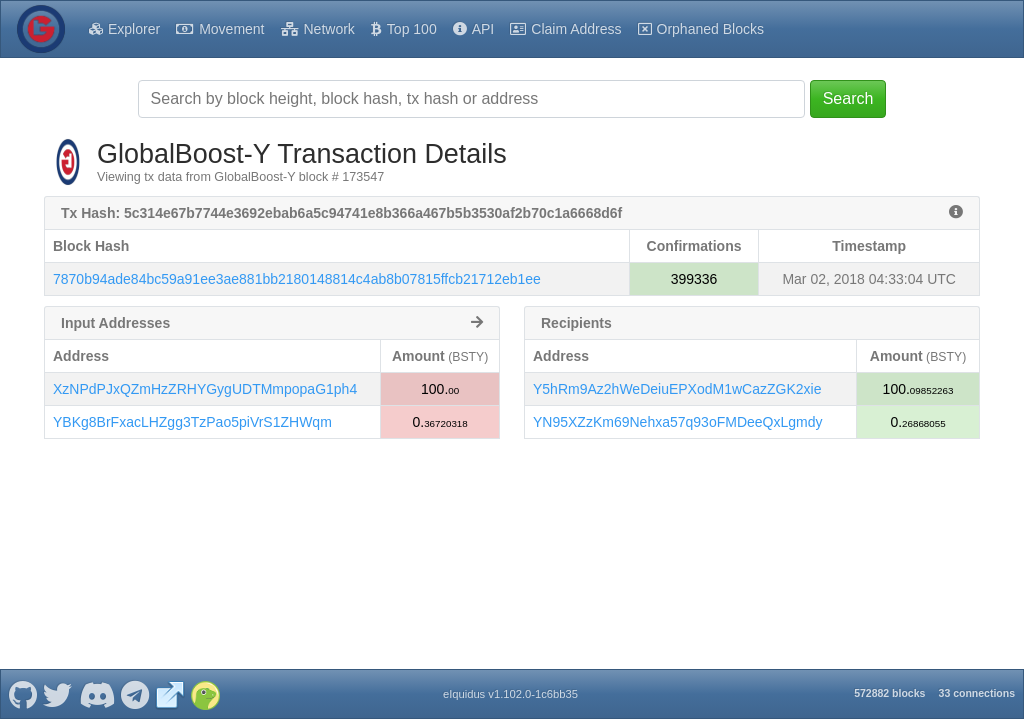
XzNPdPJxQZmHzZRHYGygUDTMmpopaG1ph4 (205, 389)
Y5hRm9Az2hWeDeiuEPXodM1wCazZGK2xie (677, 389)
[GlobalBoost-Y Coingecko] (205, 694)
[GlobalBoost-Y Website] (170, 694)
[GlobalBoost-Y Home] (41, 29)
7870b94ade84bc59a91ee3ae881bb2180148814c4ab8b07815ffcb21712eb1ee (297, 279)
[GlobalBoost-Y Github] (22, 694)
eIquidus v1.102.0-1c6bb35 (510, 694)
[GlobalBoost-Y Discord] (96, 694)
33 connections (977, 693)
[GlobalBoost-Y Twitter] (58, 694)
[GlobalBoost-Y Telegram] (135, 694)
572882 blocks (889, 693)
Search (848, 98)
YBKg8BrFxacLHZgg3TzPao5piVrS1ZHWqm (192, 422)
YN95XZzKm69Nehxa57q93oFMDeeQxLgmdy (677, 422)
